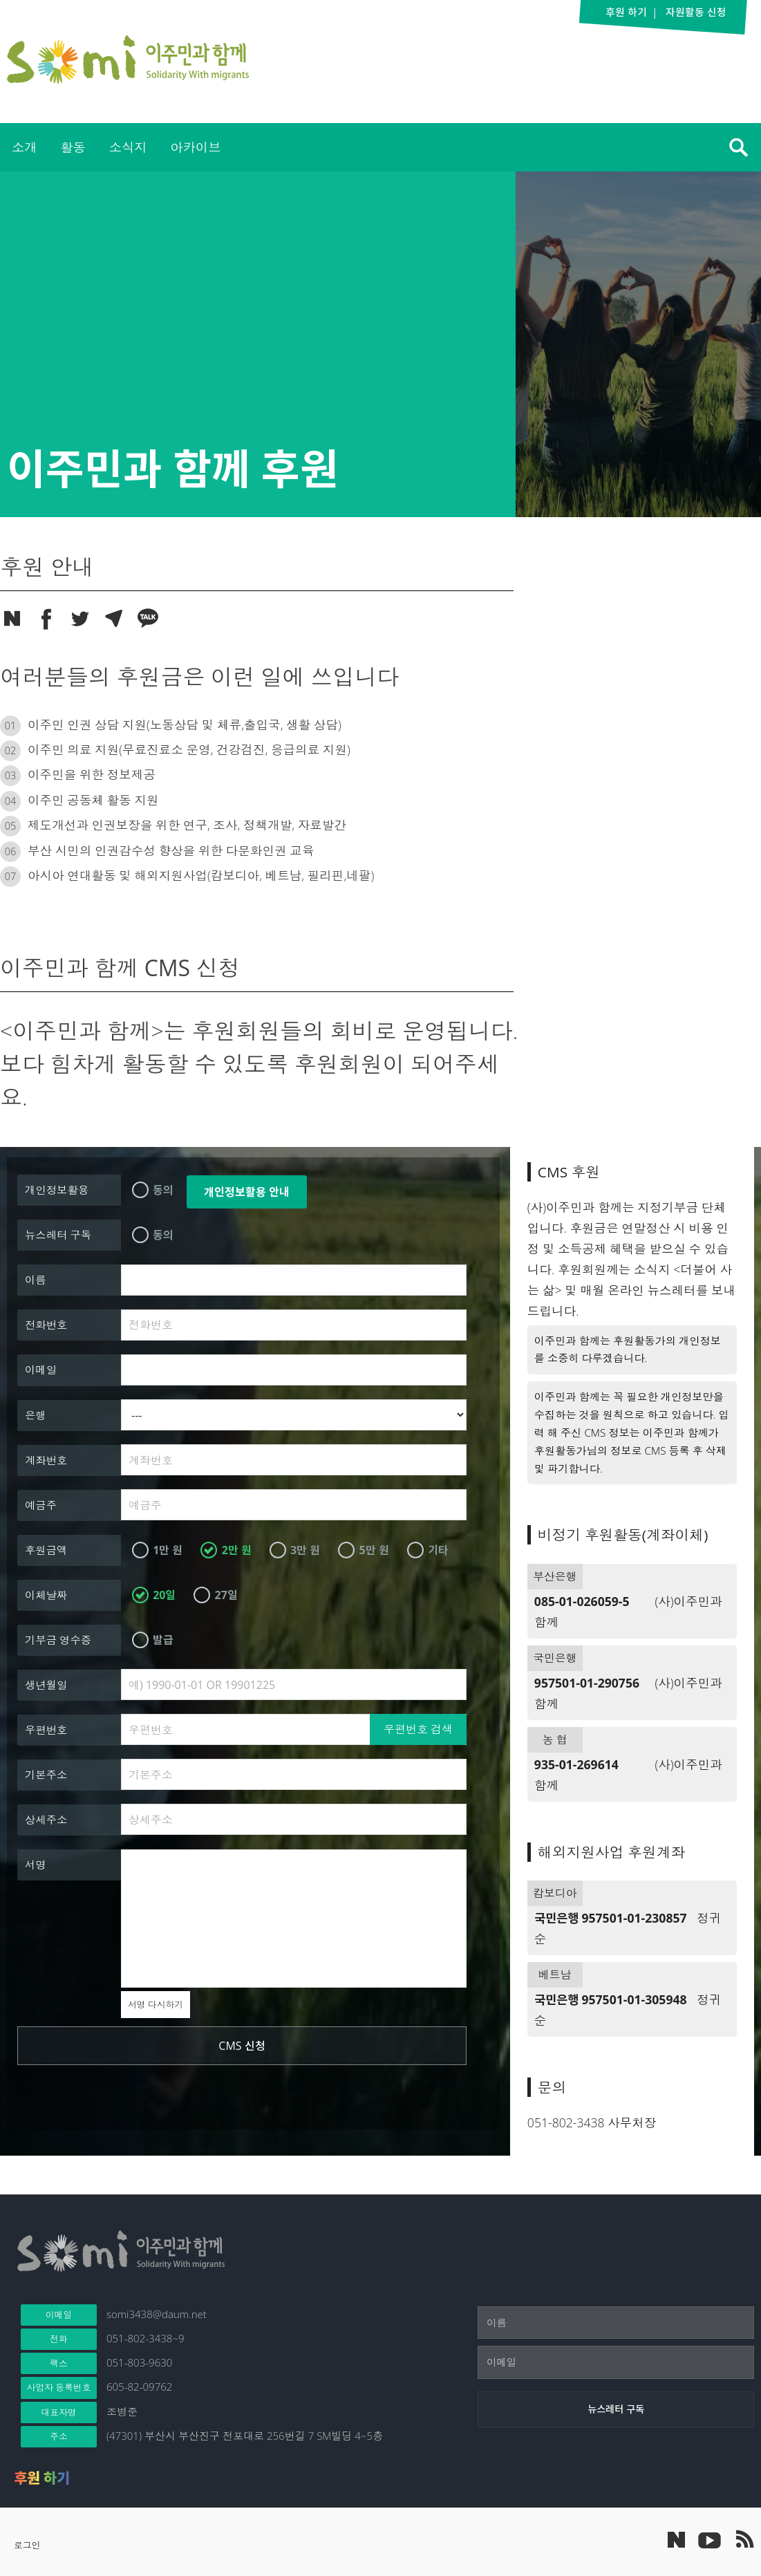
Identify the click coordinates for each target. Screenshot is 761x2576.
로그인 (27, 2545)
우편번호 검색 (418, 1729)
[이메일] (616, 2362)
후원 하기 (42, 2478)
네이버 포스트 (676, 2539)
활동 (72, 147)
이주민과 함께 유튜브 (709, 2539)
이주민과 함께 (128, 59)
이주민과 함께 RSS (743, 2539)
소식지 (128, 147)
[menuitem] (24, 147)
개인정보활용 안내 (247, 1192)
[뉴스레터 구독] (616, 2409)
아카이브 (195, 147)
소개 (24, 147)
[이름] (616, 2323)
